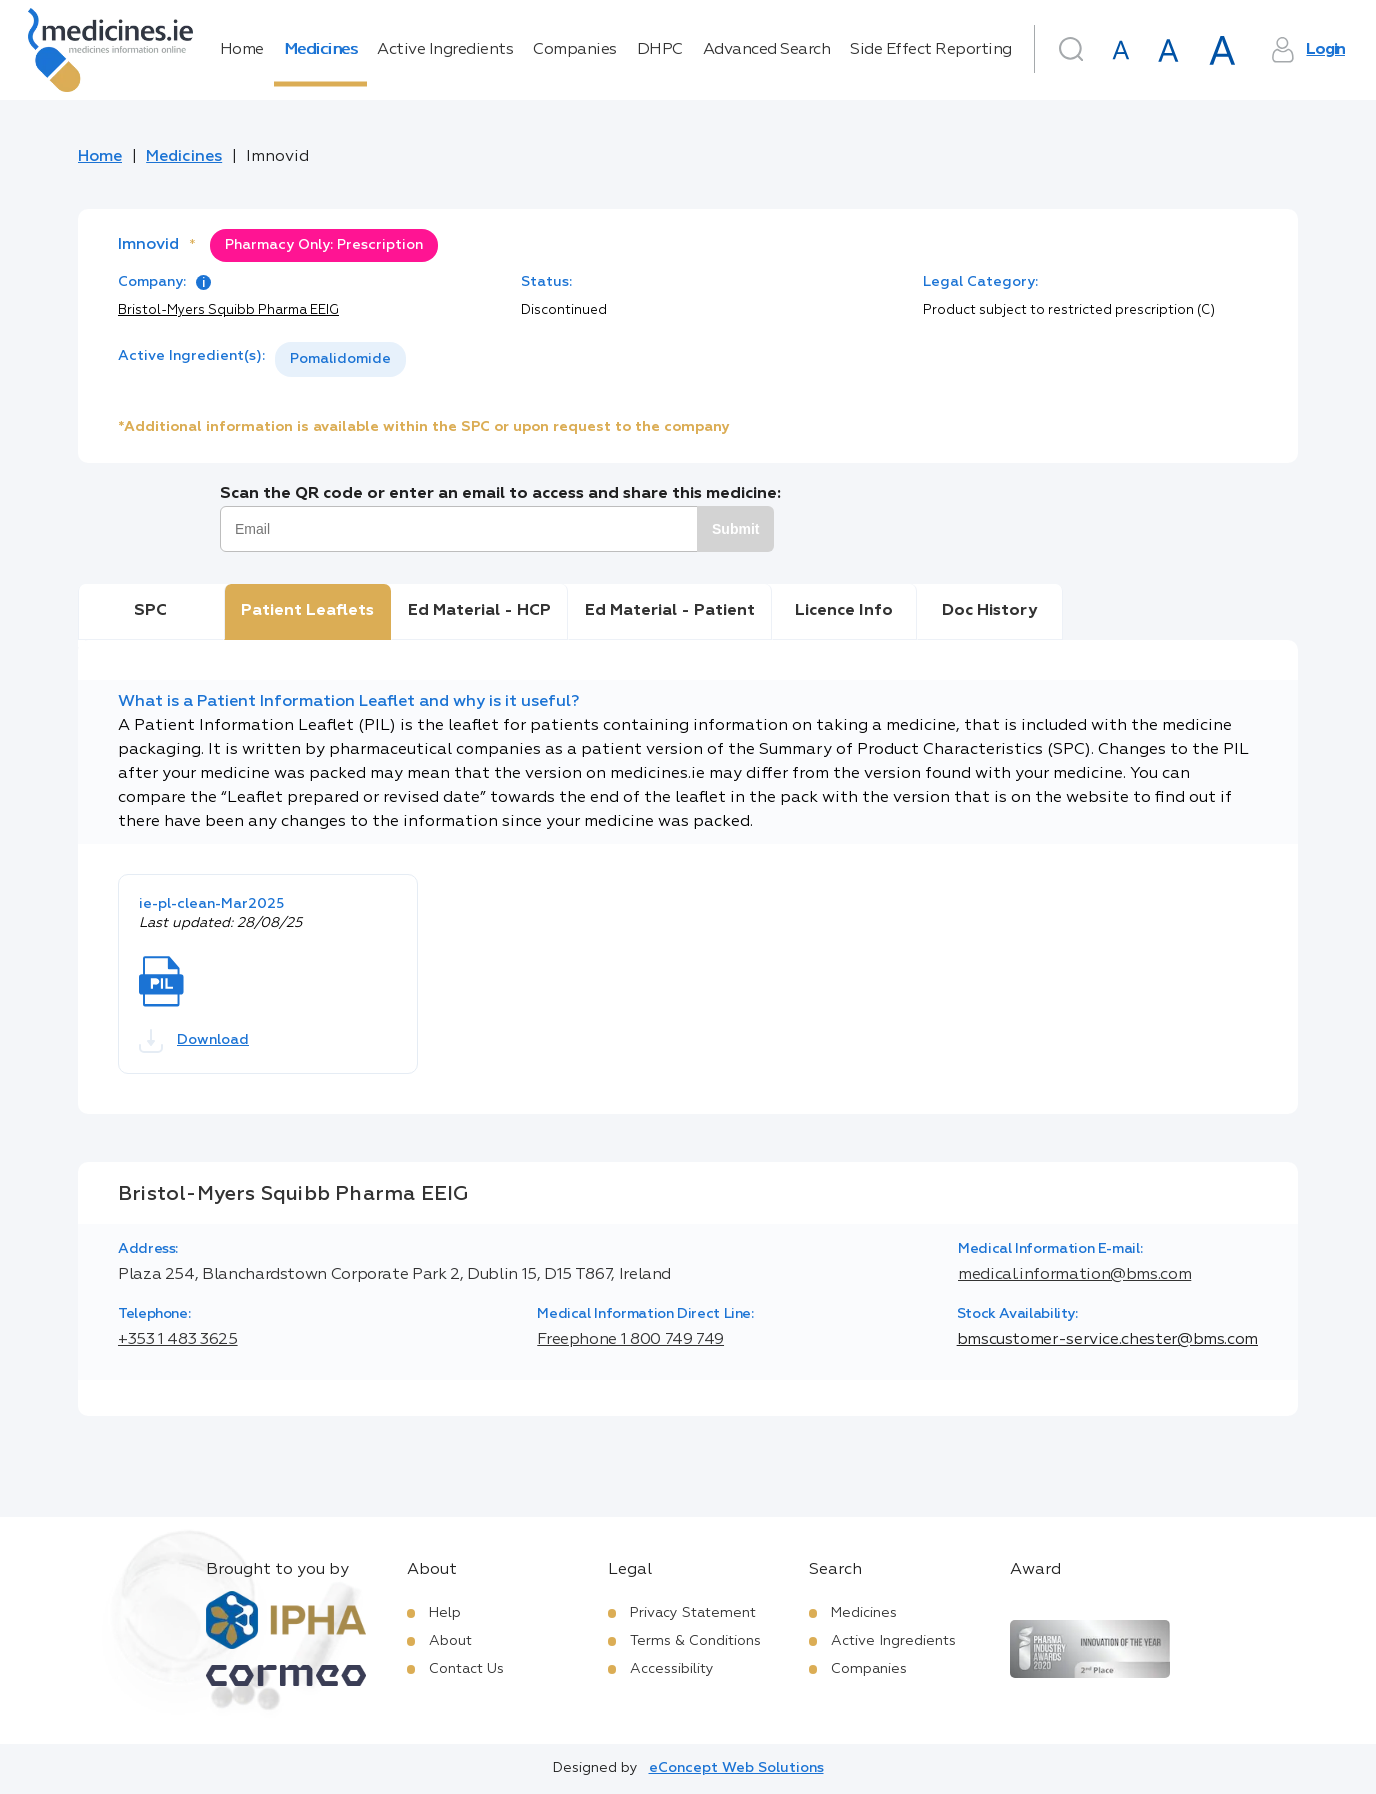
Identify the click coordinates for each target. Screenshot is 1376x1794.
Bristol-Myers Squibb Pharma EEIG (228, 310)
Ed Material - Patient (670, 611)
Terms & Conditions (695, 1641)
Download (194, 1041)
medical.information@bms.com (1074, 1275)
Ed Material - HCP (479, 611)
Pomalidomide (340, 359)
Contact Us (466, 1669)
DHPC (660, 50)
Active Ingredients (445, 50)
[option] (340, 359)
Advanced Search (767, 50)
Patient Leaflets (307, 611)
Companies (575, 50)
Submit (735, 529)
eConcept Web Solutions (736, 1768)
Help (445, 1613)
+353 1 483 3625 (178, 1340)
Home (242, 50)
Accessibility (672, 1669)
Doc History (989, 611)
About (450, 1641)
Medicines (321, 50)
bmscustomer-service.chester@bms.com (1107, 1340)
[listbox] (340, 359)
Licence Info (844, 611)
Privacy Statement (693, 1613)
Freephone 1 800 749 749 (630, 1340)
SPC (150, 611)
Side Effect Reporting (931, 50)
